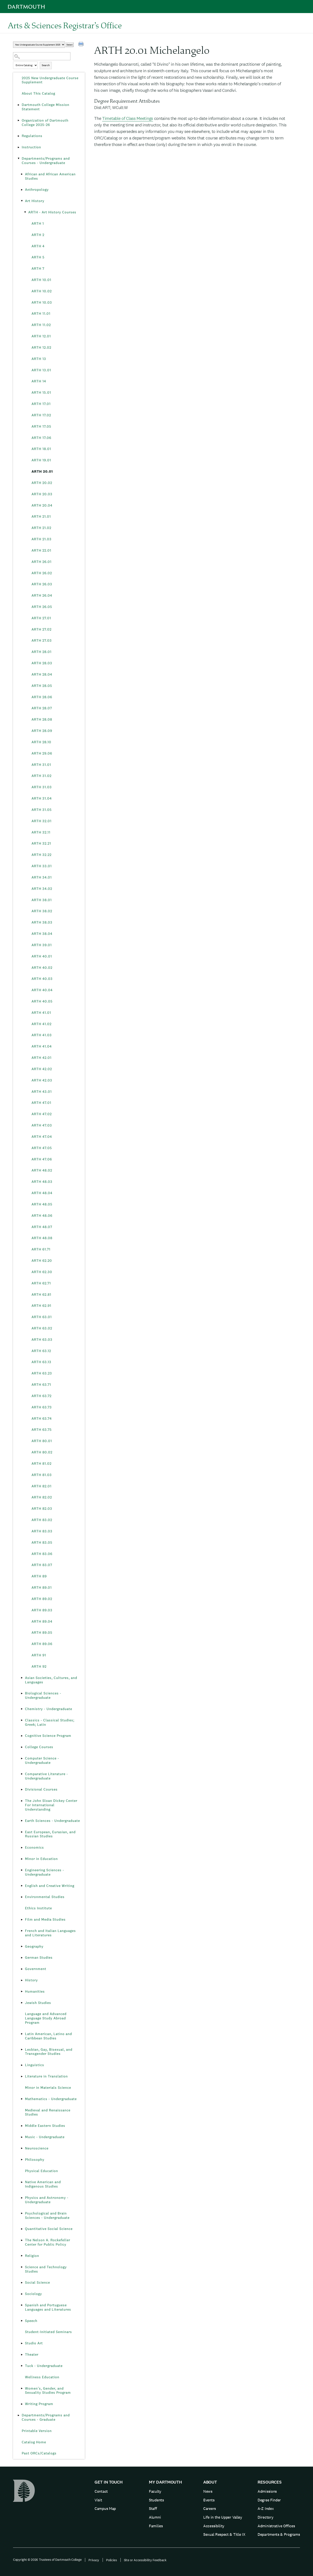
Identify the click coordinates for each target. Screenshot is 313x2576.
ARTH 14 (39, 381)
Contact (101, 2491)
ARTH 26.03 (42, 584)
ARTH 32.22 (42, 854)
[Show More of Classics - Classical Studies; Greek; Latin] (22, 1720)
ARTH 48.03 (42, 1181)
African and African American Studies (50, 176)
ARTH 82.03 (42, 1508)
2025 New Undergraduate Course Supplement (50, 80)
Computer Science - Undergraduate (42, 1760)
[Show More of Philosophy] (22, 2160)
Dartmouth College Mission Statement (45, 106)
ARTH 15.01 (41, 392)
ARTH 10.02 (42, 291)
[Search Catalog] (41, 56)
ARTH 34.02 (42, 888)
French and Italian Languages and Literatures (50, 1932)
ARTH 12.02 (41, 347)
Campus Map (105, 2508)
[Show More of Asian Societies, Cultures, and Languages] (22, 1678)
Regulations (32, 136)
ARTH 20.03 (42, 494)
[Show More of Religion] (22, 2256)
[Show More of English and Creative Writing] (22, 1886)
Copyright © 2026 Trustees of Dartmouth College (47, 2560)
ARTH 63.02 (42, 1328)
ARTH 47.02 (42, 1114)
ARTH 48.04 (42, 1193)
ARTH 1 (38, 223)
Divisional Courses (41, 1789)
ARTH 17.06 (41, 437)
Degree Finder (269, 2499)
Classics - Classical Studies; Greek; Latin (49, 1722)
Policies (111, 2560)
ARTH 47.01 (41, 1102)
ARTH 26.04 (42, 595)
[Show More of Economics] (22, 1847)
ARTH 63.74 (42, 1418)
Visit (98, 2499)
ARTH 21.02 (41, 528)
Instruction (31, 147)
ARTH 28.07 (42, 708)
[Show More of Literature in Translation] (22, 2076)
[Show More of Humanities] (22, 1991)
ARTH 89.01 (42, 1587)
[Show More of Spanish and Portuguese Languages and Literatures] (22, 2305)
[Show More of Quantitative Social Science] (22, 2229)
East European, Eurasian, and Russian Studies (50, 1834)
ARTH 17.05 (41, 426)
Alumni (155, 2517)
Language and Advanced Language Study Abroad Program (46, 2018)
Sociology (33, 2293)
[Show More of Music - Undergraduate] (22, 2137)
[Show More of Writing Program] (22, 2404)
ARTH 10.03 (42, 302)
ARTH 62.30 (42, 1272)
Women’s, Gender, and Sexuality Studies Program (48, 2390)
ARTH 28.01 (42, 651)
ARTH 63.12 (41, 1351)
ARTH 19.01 (41, 460)
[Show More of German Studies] (22, 1957)
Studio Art (34, 2343)
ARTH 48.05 (42, 1204)
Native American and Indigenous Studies (43, 2184)
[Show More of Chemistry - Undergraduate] (22, 1709)
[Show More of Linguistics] (22, 2065)
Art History (34, 201)
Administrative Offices (276, 2525)
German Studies (39, 1957)
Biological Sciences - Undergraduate (43, 1695)
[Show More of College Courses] (22, 1747)
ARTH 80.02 (42, 1452)
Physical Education (41, 2171)
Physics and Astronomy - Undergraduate (46, 2199)
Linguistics (34, 2065)
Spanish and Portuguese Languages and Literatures (48, 2307)
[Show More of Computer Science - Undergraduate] (22, 1758)
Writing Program (39, 2404)
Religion (32, 2255)
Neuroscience (36, 2148)
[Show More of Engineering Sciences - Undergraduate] (22, 1870)
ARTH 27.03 (42, 640)
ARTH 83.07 (42, 1565)
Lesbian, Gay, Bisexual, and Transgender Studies (48, 2051)
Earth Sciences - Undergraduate (52, 1820)
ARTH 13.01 (41, 370)
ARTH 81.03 (42, 1475)
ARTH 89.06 (42, 1644)
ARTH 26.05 (42, 606)
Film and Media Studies (45, 1919)
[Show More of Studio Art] (22, 2343)
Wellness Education (42, 2377)
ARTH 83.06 (42, 1554)
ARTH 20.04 (42, 505)
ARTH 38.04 (42, 933)
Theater (31, 2354)
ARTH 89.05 (42, 1632)
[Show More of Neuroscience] (22, 2148)
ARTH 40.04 (42, 990)
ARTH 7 (38, 268)
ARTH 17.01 (41, 404)
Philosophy (34, 2159)
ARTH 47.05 (42, 1148)
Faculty (155, 2491)
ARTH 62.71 (41, 1283)
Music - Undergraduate (45, 2137)
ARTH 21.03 (42, 539)
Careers (209, 2508)
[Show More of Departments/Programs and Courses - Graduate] (18, 2415)
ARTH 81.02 (42, 1463)
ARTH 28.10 (41, 742)
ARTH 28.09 (42, 730)
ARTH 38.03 (42, 922)
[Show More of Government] (22, 1969)
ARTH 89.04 (42, 1621)
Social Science (37, 2282)
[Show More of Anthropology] (22, 189)
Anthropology (37, 189)
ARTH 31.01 (41, 764)
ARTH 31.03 (42, 787)
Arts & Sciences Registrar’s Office (65, 25)
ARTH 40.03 (42, 978)
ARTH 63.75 (42, 1429)
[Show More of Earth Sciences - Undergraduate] (22, 1821)
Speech (31, 2320)
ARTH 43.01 (42, 1091)
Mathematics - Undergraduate (51, 2099)
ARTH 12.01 (41, 336)
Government (35, 1969)
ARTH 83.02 (42, 1520)
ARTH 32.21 (41, 843)
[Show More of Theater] (22, 2354)
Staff (153, 2508)
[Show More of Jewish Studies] (22, 2003)
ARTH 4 (38, 246)
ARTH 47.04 (42, 1136)
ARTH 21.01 (41, 516)
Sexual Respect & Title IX (224, 2534)
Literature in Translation (46, 2076)
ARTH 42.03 (42, 1080)
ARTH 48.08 (42, 1238)
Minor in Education (41, 1858)
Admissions (267, 2491)
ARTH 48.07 (42, 1227)
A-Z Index (266, 2508)
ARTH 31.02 (42, 775)
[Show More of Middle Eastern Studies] (22, 2126)
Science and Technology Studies (46, 2269)
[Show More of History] (22, 1980)
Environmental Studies (45, 1897)
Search (46, 65)
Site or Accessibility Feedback (145, 2560)
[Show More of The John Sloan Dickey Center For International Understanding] (22, 1801)
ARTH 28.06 (42, 697)
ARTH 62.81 (41, 1294)
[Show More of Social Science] (22, 2282)
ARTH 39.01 (42, 945)
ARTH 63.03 (42, 1339)
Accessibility (213, 2525)
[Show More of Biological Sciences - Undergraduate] (22, 1693)
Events (208, 2499)
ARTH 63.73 (42, 1407)
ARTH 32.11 (41, 832)
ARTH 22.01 (41, 550)
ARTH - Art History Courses (52, 212)
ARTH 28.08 (42, 719)
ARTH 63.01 (42, 1317)
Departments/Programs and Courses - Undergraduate (46, 160)
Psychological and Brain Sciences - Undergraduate (47, 2215)
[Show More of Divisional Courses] (22, 1789)
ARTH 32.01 (42, 821)
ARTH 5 (38, 257)
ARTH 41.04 (42, 1046)
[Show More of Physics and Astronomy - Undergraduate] (22, 2198)
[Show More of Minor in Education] (22, 1859)
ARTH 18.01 (41, 449)
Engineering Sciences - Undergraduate (44, 1872)
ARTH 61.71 (41, 1249)
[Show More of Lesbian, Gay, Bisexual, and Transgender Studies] (22, 2049)
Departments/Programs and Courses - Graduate (46, 2417)
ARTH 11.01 (41, 313)
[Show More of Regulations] (18, 136)
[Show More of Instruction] (18, 147)
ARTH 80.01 (42, 1441)
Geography (34, 1946)
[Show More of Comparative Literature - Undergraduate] (22, 1774)
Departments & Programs (279, 2534)
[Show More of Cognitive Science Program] (22, 1736)
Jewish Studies (38, 2002)
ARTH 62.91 (41, 1305)
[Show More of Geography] (22, 1946)
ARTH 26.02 (42, 573)
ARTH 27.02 (42, 629)
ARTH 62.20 (42, 1260)
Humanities (35, 1991)
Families (156, 2525)
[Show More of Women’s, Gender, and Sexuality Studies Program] (22, 2388)
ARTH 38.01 (42, 900)
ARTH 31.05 (42, 809)
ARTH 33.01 (42, 866)
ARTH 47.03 (42, 1125)
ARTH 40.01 (42, 956)
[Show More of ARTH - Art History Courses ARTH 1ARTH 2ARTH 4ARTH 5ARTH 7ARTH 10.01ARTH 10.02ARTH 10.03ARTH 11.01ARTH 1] (25, 212)
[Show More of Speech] (22, 2321)
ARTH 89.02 (42, 1599)
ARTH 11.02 (41, 325)
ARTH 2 (38, 235)
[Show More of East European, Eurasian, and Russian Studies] (22, 1832)
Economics (34, 1847)
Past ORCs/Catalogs (39, 2453)
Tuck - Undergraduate (44, 2365)
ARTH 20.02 (42, 482)
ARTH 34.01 (42, 877)
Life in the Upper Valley (222, 2517)
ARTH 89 (39, 1576)
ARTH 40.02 (42, 967)
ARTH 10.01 (41, 280)
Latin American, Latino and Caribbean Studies (48, 2036)
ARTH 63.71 (41, 1384)
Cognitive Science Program (48, 1735)
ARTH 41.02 (42, 1024)
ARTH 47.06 (42, 1159)
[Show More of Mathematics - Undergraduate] (22, 2099)
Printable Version (37, 2431)
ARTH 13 (39, 359)
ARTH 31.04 (42, 798)
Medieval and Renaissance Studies (47, 2112)
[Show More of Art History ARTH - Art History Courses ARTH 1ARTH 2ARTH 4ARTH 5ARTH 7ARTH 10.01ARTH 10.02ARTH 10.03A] (22, 201)
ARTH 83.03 (42, 1531)
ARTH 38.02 (42, 911)
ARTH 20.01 (42, 471)
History (31, 1980)
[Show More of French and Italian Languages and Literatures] (22, 1931)
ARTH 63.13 (41, 1362)
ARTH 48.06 (42, 1215)
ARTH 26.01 (42, 561)
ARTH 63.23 (42, 1373)
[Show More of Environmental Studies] (22, 1897)
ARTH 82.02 (42, 1497)
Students (156, 2499)
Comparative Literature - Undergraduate (46, 1776)
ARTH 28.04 (42, 674)
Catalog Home (34, 2442)
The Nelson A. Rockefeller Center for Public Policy (47, 2242)
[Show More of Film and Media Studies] (22, 1919)
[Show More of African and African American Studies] (22, 174)
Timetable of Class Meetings (127, 118)
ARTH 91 (39, 1655)
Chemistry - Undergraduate (48, 1709)
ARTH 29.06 (42, 753)
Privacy (93, 2560)
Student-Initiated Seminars (48, 2332)
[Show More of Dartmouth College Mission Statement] (18, 105)
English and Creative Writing (49, 1885)
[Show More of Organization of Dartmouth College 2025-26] (18, 120)
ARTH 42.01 (42, 1057)
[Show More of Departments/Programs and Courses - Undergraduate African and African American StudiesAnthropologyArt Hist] (18, 158)
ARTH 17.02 (41, 415)
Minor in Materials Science (48, 2087)
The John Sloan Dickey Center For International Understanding (51, 1805)
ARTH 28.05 (42, 685)
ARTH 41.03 (42, 1035)
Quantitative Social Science (49, 2228)
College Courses (39, 1747)
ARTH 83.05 (42, 1542)
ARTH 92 (39, 1666)
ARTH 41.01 (41, 1012)
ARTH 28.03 (42, 663)
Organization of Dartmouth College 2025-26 (45, 122)
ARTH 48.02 (42, 1170)
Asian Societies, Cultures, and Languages (51, 1679)
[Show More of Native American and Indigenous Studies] (22, 2182)
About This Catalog (38, 93)
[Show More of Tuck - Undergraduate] (22, 2366)
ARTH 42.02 (42, 1069)
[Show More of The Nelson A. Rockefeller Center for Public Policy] (22, 2240)
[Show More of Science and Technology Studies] (22, 2267)
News (207, 2491)
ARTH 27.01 (41, 618)
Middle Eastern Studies (45, 2125)
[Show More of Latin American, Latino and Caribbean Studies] (22, 2034)
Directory (265, 2517)
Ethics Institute (38, 1908)
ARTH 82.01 (42, 1486)
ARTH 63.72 (42, 1396)
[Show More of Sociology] (22, 2294)
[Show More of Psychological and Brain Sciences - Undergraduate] (22, 2213)
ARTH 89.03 (42, 1610)
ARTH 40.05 (42, 1001)
